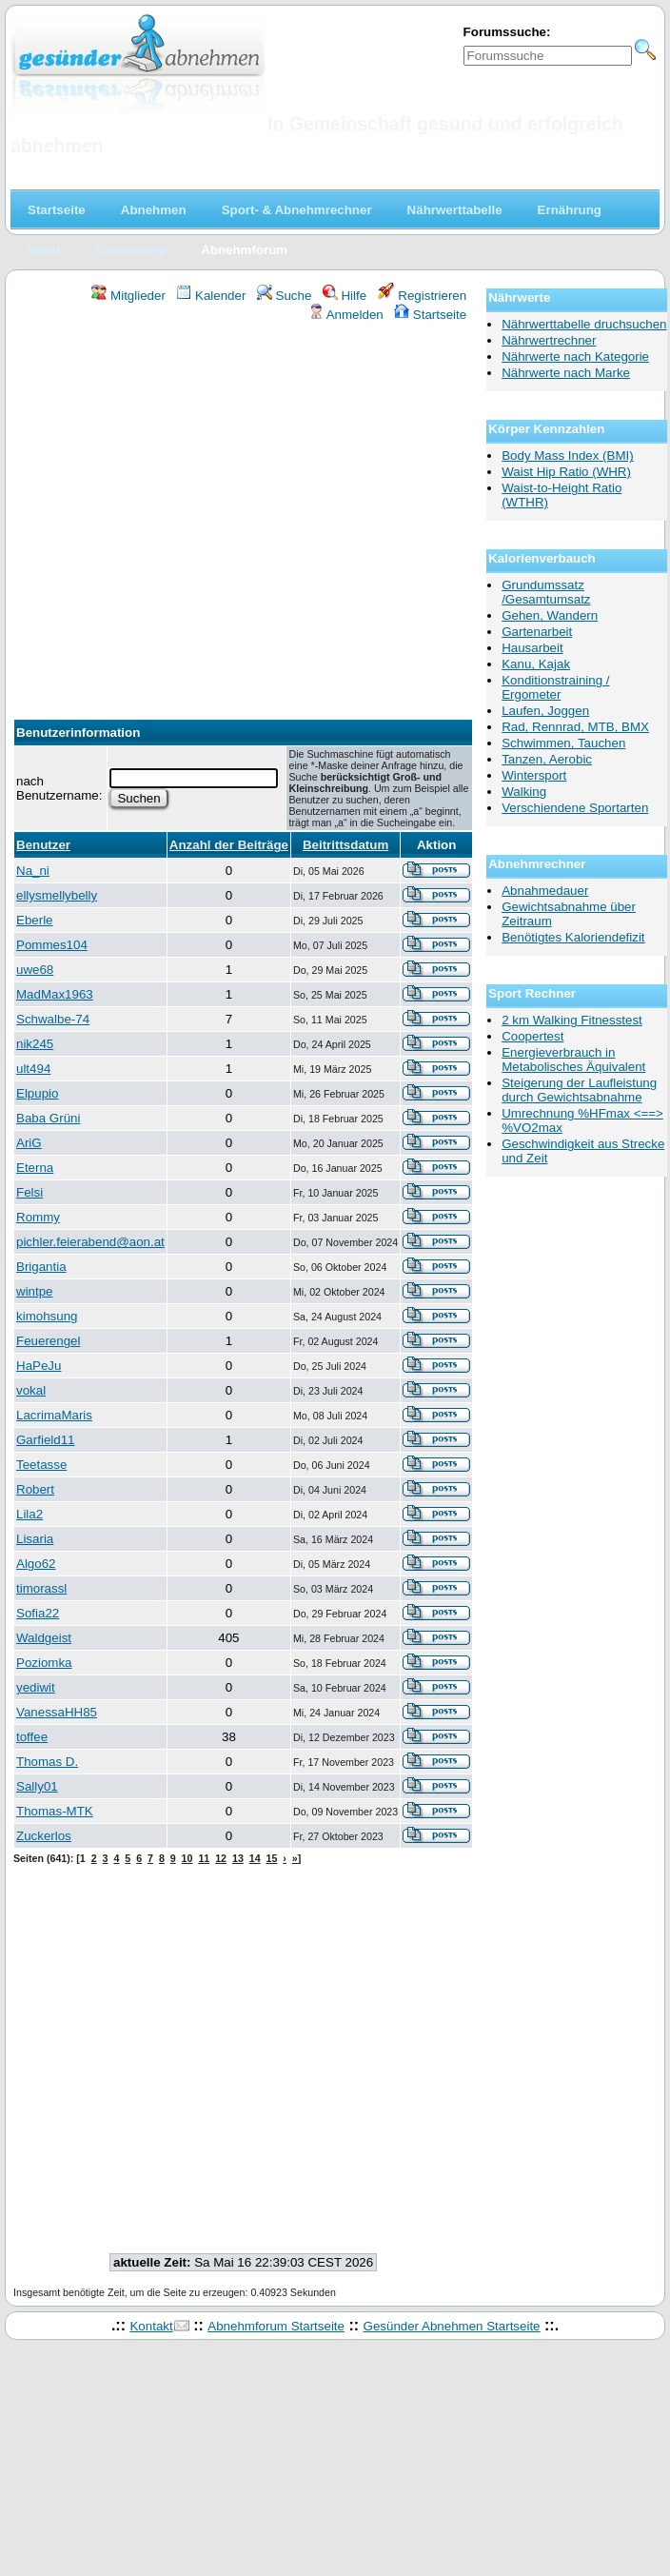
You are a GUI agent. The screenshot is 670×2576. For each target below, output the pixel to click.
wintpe (34, 1291)
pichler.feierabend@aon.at (90, 1242)
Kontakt (150, 2326)
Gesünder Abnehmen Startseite (452, 2326)
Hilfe (344, 295)
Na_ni (32, 870)
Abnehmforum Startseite (276, 2326)
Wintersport (534, 775)
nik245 (34, 1044)
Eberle (34, 920)
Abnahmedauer (545, 890)
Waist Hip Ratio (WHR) (566, 472)
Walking (524, 791)
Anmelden (346, 314)
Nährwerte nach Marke (566, 373)
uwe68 (34, 969)
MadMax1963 (54, 994)
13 (238, 1858)
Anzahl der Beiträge (228, 845)
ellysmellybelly (56, 895)
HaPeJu (38, 1365)
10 (187, 1858)
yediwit (35, 1687)
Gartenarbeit (537, 631)
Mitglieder (128, 295)
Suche (284, 295)
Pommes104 (52, 945)
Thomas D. (47, 1761)
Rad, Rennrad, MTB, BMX (575, 727)
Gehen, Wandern (550, 615)
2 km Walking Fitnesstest (572, 1020)
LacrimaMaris (54, 1415)
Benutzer (43, 845)
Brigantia (41, 1266)
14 (255, 1858)
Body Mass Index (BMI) (568, 455)
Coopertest (532, 1036)
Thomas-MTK (54, 1811)
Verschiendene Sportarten (575, 808)
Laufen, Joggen (545, 710)
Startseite (430, 314)
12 (221, 1858)
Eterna (34, 1167)
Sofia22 (37, 1613)
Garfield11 (45, 1440)
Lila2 (29, 1514)
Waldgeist (43, 1638)
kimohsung (46, 1316)
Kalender (211, 295)
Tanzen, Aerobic (547, 759)
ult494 (33, 1068)
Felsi (29, 1192)
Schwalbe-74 (52, 1019)
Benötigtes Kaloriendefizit (573, 937)
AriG (29, 1143)
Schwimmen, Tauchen (563, 743)
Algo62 (36, 1563)
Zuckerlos (43, 1836)
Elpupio (37, 1093)
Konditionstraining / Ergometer (555, 687)
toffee (32, 1737)
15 (272, 1858)
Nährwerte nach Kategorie (575, 356)
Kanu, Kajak (536, 664)
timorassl (41, 1588)
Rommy (38, 1217)
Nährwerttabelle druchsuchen (584, 324)
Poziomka (44, 1662)
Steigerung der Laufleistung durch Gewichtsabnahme (579, 1090)
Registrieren (422, 295)
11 (203, 1858)
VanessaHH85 (56, 1712)
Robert (35, 1489)
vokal (31, 1390)
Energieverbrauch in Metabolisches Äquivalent (573, 1059)
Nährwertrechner (549, 340)
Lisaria (34, 1539)
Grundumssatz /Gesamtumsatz (546, 592)
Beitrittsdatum (345, 845)
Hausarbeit (532, 648)
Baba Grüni (48, 1118)
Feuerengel (48, 1341)
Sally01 (37, 1786)
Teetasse (41, 1464)
